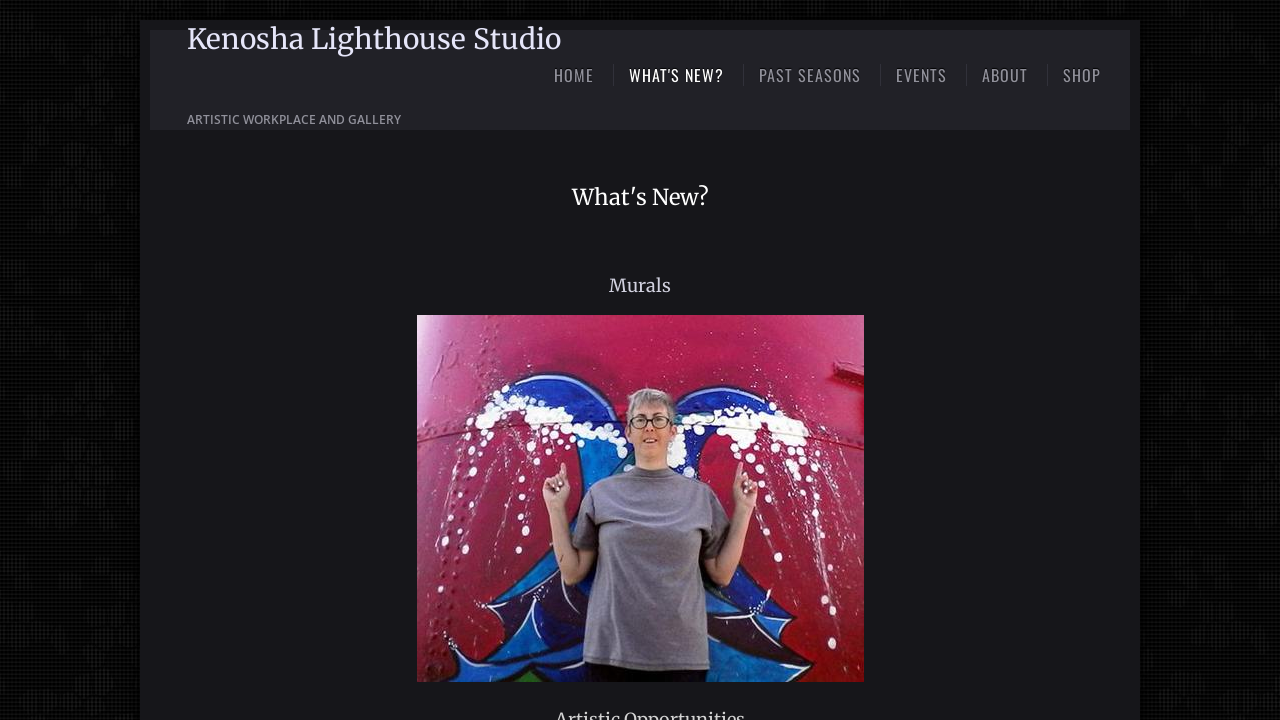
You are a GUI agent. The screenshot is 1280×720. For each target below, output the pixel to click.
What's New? (676, 75)
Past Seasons (810, 75)
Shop (1082, 75)
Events (921, 75)
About (1005, 75)
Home (574, 75)
